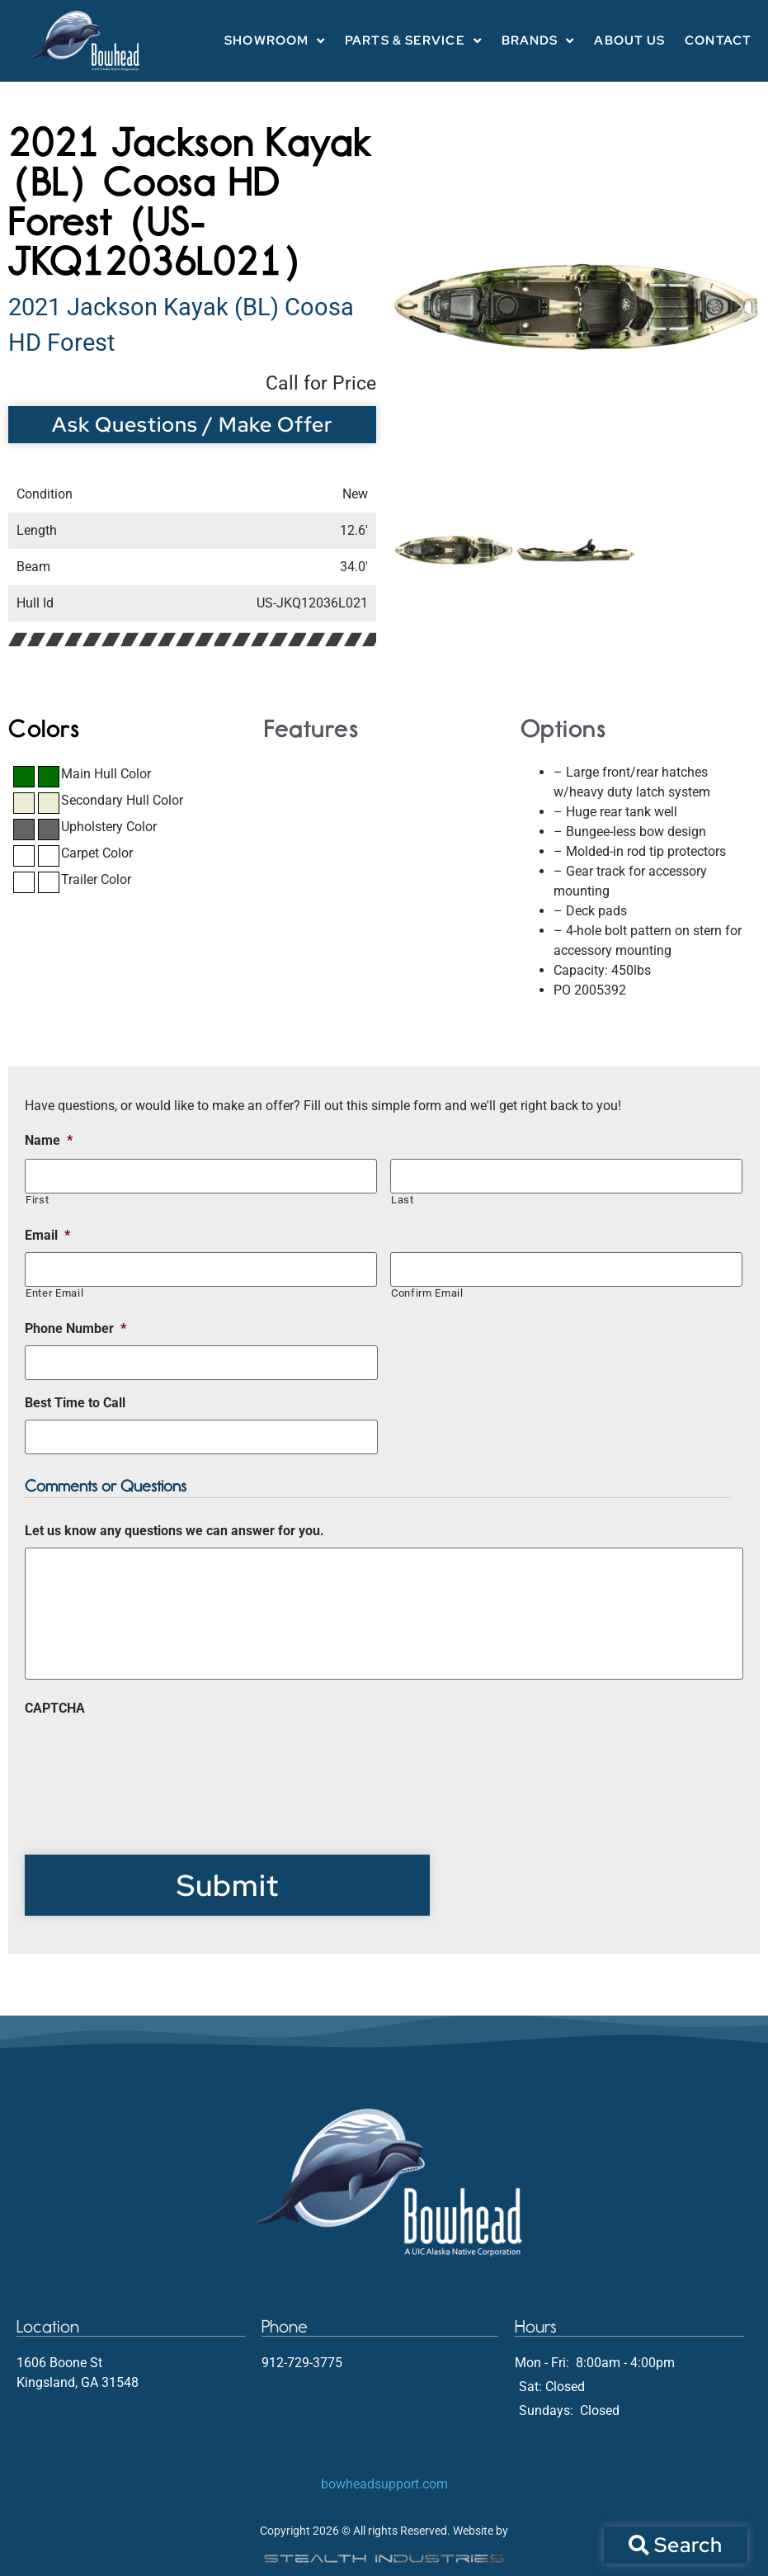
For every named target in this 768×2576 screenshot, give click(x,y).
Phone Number (75, 1328)
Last (402, 1199)
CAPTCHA (55, 1708)
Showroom (274, 40)
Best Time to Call (75, 1403)
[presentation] (150, 1757)
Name (49, 1140)
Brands (538, 40)
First (37, 1199)
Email (47, 1235)
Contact (718, 40)
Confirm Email (427, 1293)
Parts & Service (413, 40)
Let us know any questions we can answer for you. (174, 1531)
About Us (629, 40)
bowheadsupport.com (384, 2484)
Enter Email (54, 1293)
